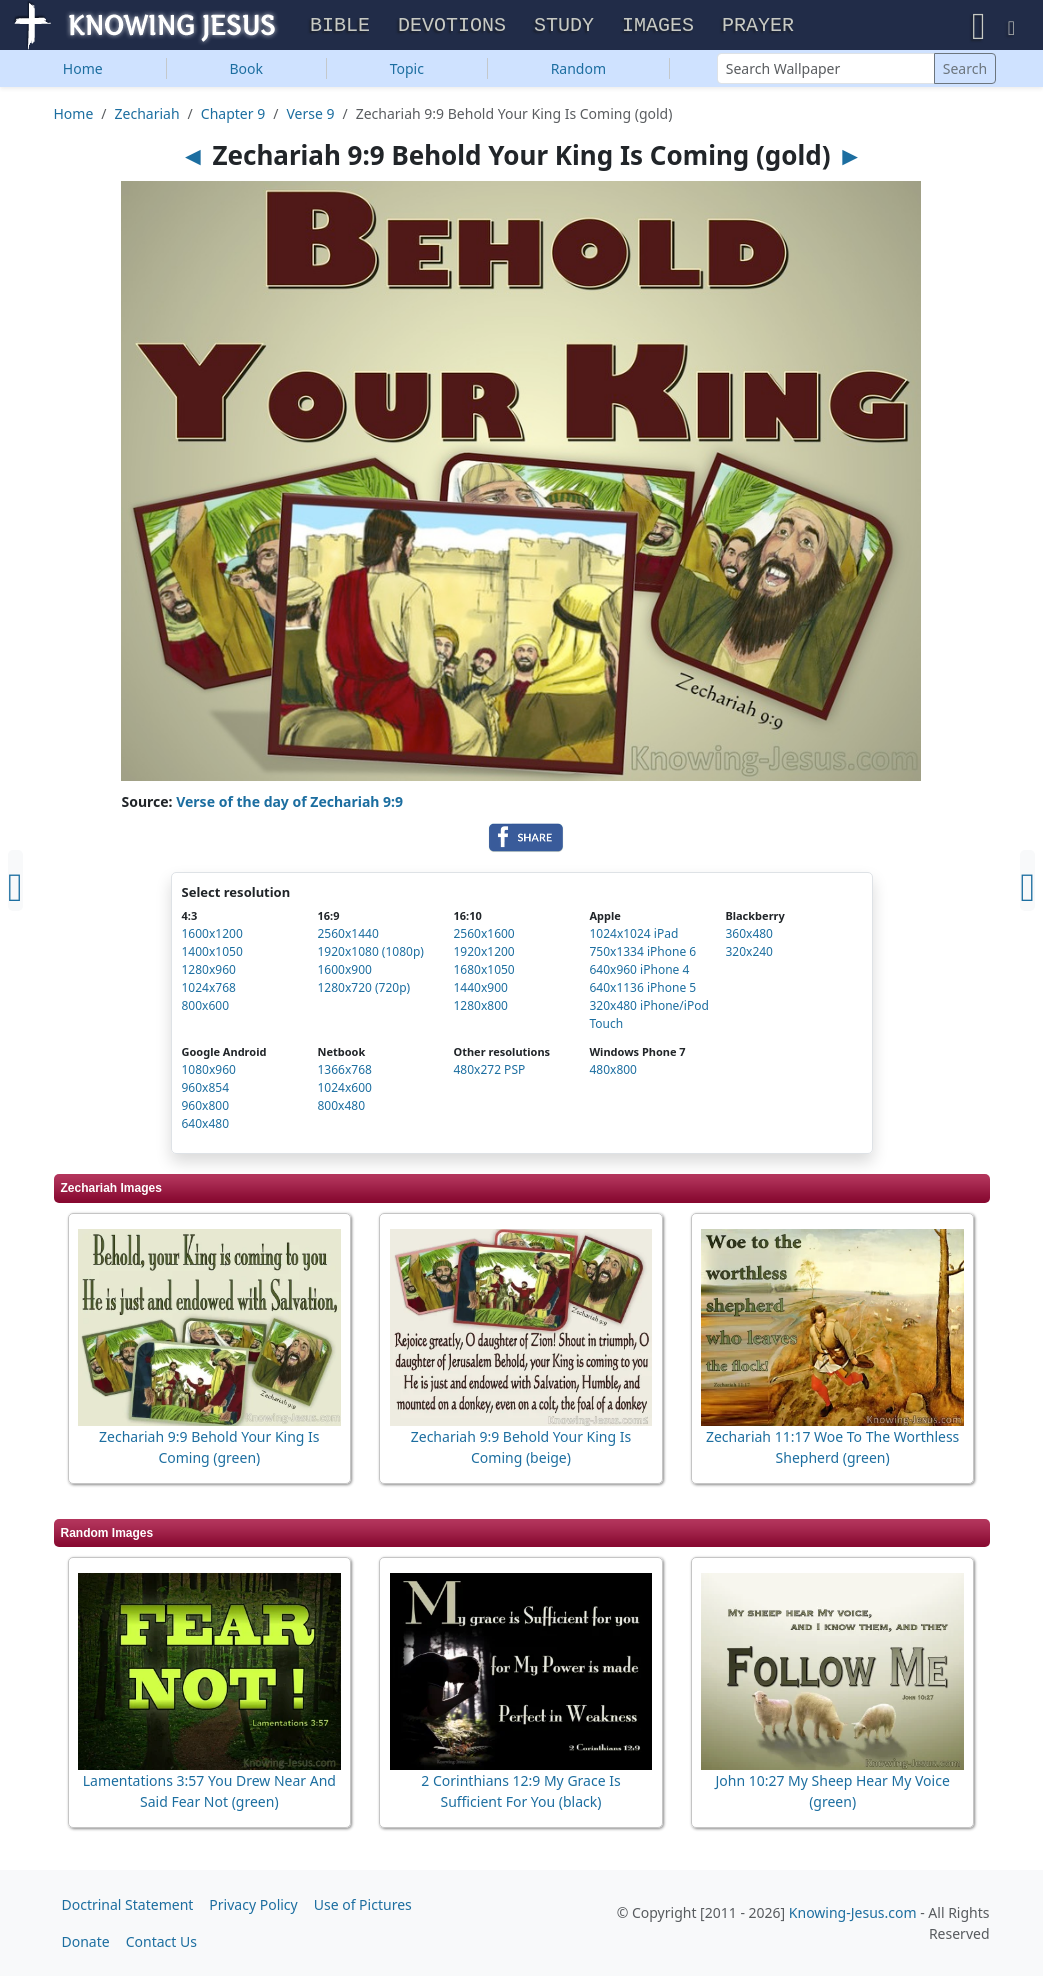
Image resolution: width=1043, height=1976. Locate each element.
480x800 (613, 1072)
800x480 (341, 1108)
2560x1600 (483, 936)
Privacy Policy (253, 1904)
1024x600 (344, 1090)
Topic (407, 70)
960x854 (206, 1090)
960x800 (206, 1108)
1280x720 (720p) (363, 990)
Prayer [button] (758, 26)
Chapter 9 (233, 115)
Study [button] (564, 26)
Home (83, 70)
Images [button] (658, 26)
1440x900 (480, 990)
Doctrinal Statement (128, 1904)
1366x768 (344, 1072)
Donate (86, 1941)
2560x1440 (347, 936)
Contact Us (161, 1941)
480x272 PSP (489, 1072)
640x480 (206, 1126)
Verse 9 (310, 115)
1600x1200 (212, 936)
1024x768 (209, 990)
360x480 (749, 936)
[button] (979, 26)
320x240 (749, 954)
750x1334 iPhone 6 (642, 954)
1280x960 (209, 972)
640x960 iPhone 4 (639, 972)
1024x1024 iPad (633, 936)
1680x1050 (483, 972)
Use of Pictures (363, 1904)
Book (246, 70)
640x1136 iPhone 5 (642, 990)
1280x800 (480, 1008)
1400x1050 (212, 954)
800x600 (206, 1008)
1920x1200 (483, 954)
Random (578, 70)
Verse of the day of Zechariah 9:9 (289, 804)
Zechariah (147, 115)
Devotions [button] (452, 26)
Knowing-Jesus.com (853, 1912)
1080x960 (209, 1072)
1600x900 (344, 972)
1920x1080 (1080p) (370, 954)
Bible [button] (340, 26)
